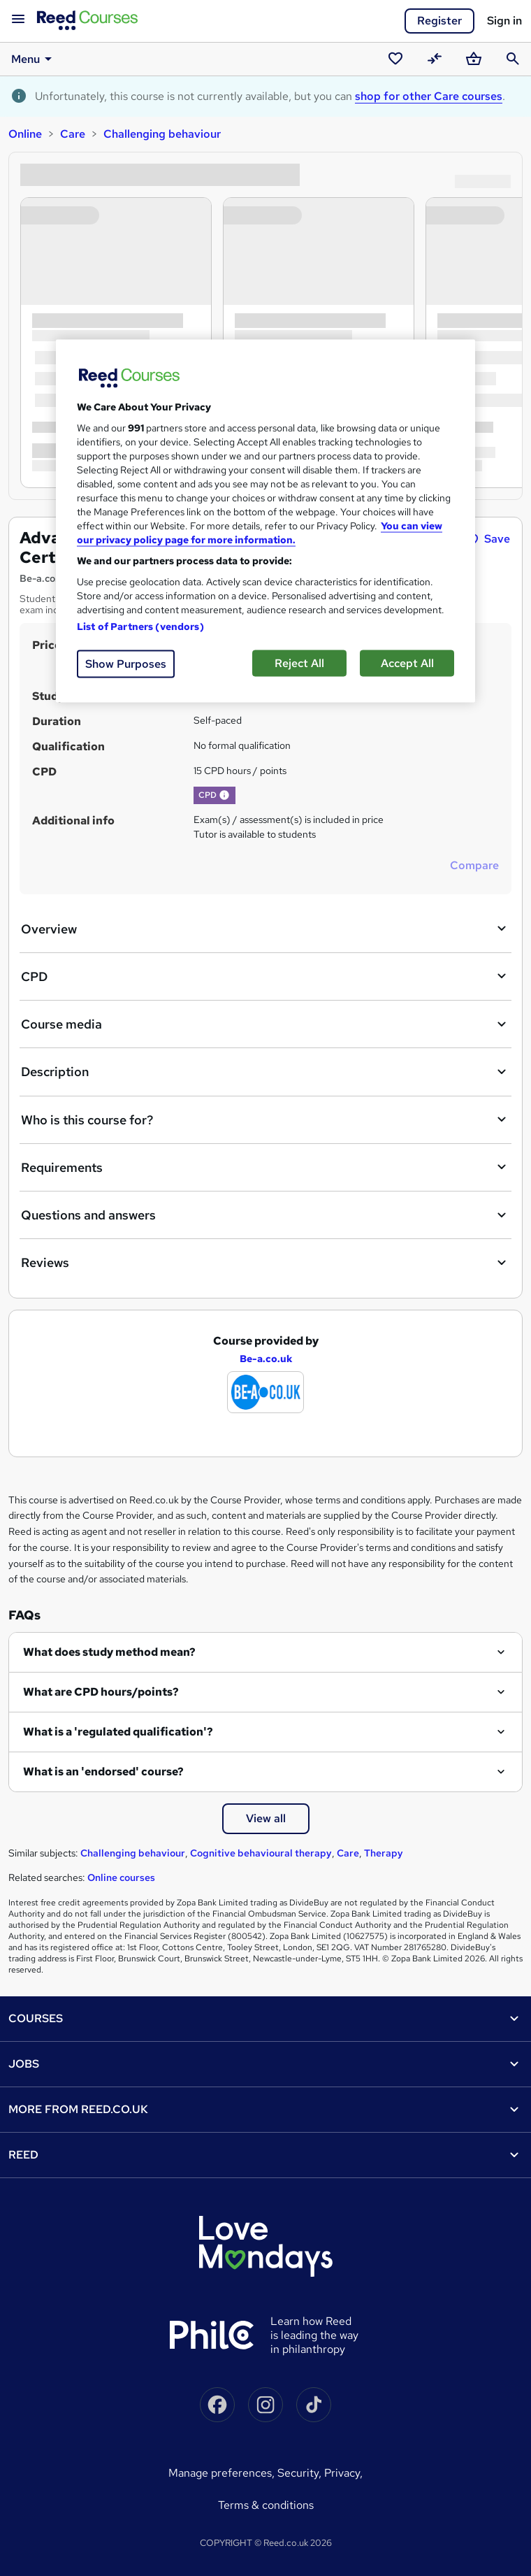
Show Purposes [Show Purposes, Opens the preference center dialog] (125, 663)
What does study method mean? (109, 1652)
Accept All (407, 662)
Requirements (265, 1167)
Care (72, 134)
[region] (265, 520)
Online (25, 134)
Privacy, (343, 2473)
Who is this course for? (265, 1119)
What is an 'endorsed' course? (103, 1771)
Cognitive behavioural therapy (261, 1853)
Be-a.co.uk (266, 1358)
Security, (300, 2473)
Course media (265, 1024)
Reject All (299, 662)
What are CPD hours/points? (101, 1691)
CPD (265, 976)
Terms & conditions (266, 2505)
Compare (474, 865)
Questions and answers (265, 1215)
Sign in (504, 20)
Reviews (265, 1262)
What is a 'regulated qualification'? (118, 1731)
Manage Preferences (220, 2473)
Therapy (383, 1853)
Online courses (121, 1877)
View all (266, 1818)
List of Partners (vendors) (140, 626)
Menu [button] (34, 58)
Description (265, 1072)
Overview (265, 928)
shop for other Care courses (428, 96)
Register (439, 20)
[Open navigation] (18, 19)
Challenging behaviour (162, 134)
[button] (224, 795)
